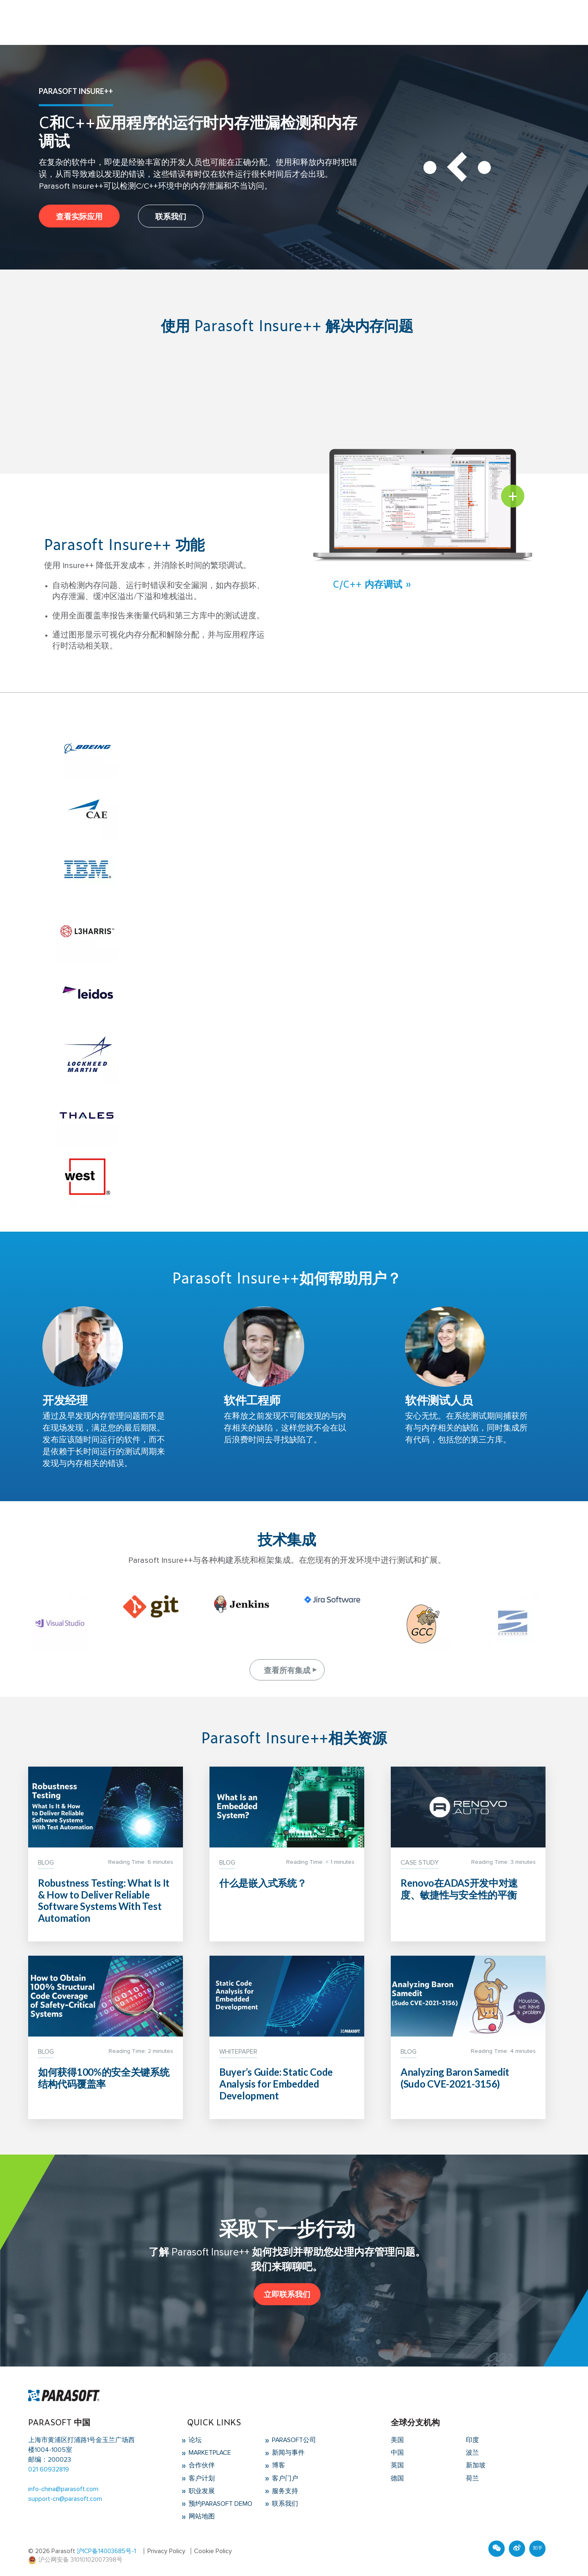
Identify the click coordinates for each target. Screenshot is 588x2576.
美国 (397, 2440)
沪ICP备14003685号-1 (106, 2549)
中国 (397, 2452)
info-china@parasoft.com (63, 2489)
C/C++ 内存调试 (367, 584)
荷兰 (472, 2477)
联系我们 (170, 216)
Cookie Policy (213, 2549)
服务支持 (284, 2490)
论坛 (194, 2440)
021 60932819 (48, 2470)
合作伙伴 (201, 2465)
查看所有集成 (287, 1670)
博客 (277, 2465)
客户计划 (201, 2477)
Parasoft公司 (293, 2440)
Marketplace (209, 2452)
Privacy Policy (166, 2549)
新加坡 (476, 2465)
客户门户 (284, 2477)
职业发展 (201, 2490)
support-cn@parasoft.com (65, 2499)
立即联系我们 (287, 2294)
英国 (397, 2465)
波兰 (472, 2452)
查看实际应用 (79, 216)
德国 (397, 2477)
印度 (472, 2440)
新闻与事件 (287, 2452)
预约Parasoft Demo (220, 2502)
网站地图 (201, 2514)
